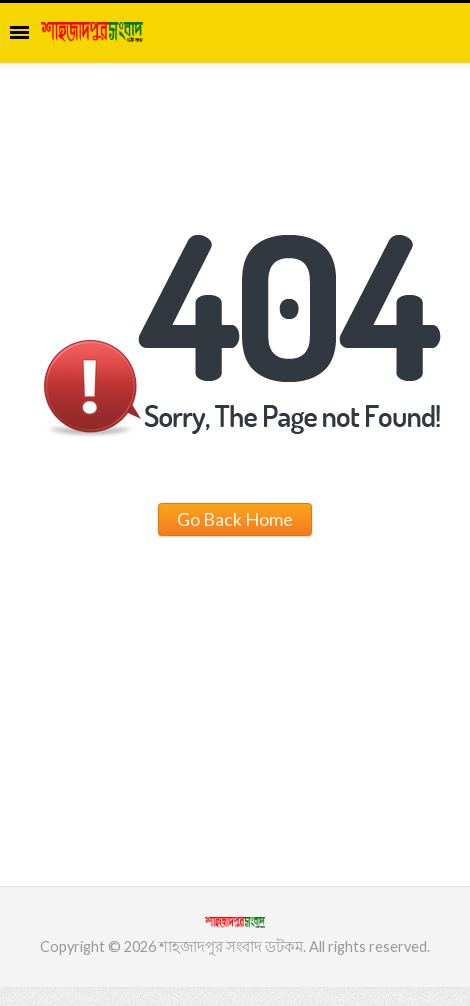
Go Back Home (235, 519)
